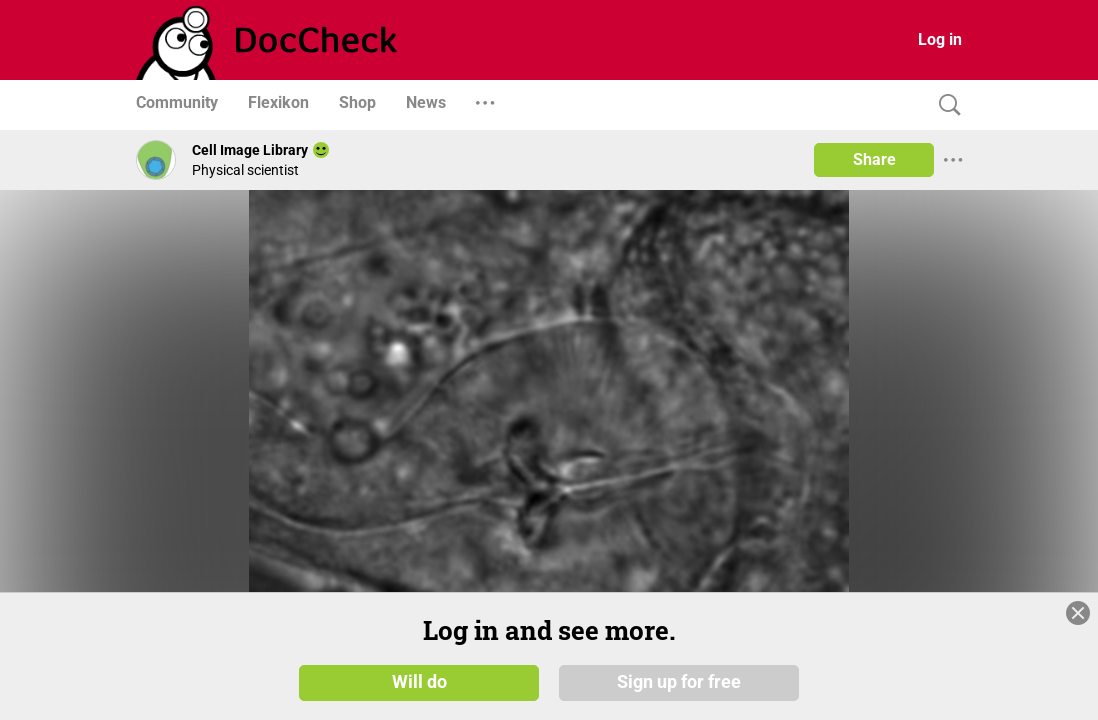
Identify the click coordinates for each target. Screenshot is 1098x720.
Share (874, 159)
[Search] (945, 105)
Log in (940, 39)
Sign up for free (679, 682)
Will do (419, 682)
